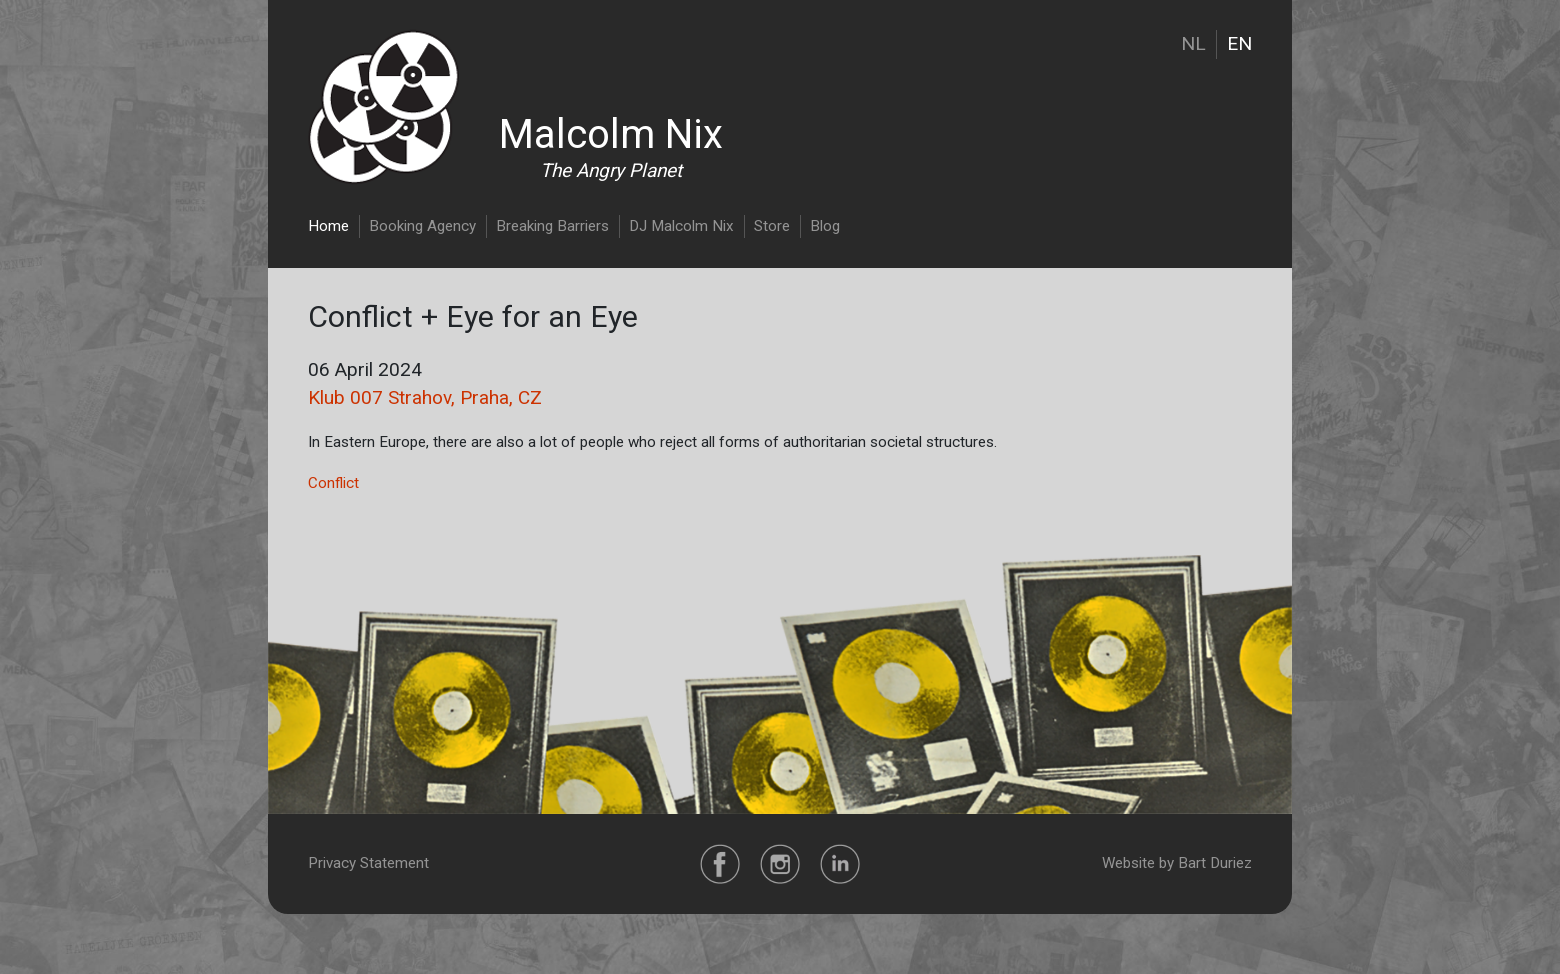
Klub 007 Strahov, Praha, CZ (425, 397)
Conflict (333, 483)
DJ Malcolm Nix (681, 226)
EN (1239, 43)
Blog (825, 226)
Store (772, 226)
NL (1193, 43)
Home (328, 226)
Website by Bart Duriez (1177, 863)
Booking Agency (422, 226)
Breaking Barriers (552, 226)
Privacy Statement (368, 863)
